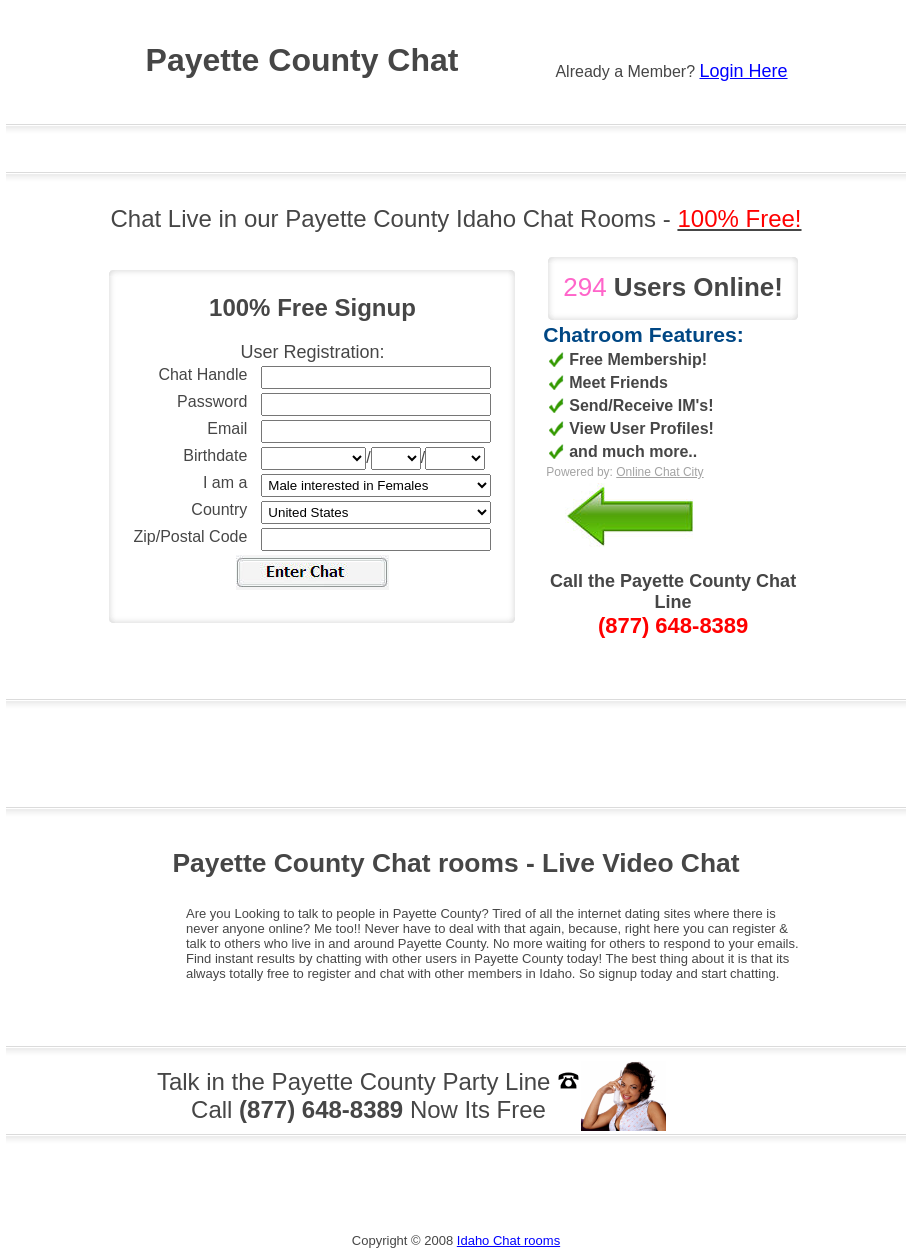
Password (212, 401)
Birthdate (215, 455)
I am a (225, 482)
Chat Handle (202, 374)
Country (219, 509)
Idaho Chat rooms (508, 1240)
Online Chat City (659, 472)
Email (227, 428)
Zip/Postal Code (191, 536)
